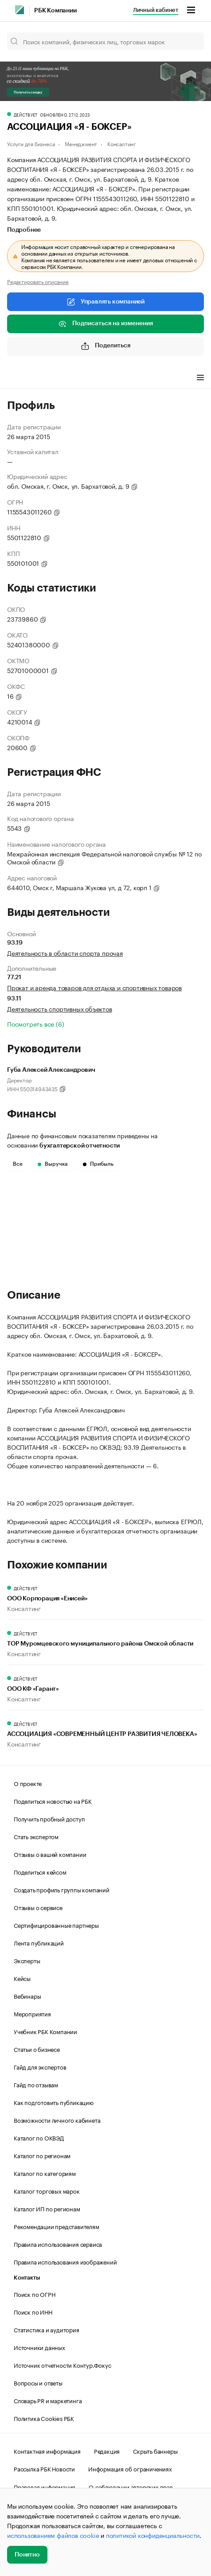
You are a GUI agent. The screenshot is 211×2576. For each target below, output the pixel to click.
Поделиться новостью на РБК (53, 1800)
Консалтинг (121, 143)
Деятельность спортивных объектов (59, 1008)
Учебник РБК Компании (45, 2031)
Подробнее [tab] (24, 230)
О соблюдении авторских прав (131, 2486)
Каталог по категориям (45, 2172)
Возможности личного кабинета (57, 2119)
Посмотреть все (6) (35, 1023)
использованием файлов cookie (53, 2535)
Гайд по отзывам (36, 2084)
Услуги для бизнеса (31, 143)
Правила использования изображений (65, 2261)
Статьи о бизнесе (37, 2048)
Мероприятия (32, 2013)
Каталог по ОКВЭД (39, 2137)
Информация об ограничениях (130, 2468)
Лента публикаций (39, 1942)
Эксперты (27, 1960)
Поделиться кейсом (40, 1871)
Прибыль (98, 1164)
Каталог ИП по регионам (47, 2208)
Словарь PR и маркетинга (48, 2400)
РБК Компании (55, 11)
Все (18, 1164)
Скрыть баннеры (155, 2450)
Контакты (27, 2277)
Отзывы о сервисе (38, 1907)
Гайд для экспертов (40, 2066)
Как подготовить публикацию (54, 2101)
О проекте (28, 1782)
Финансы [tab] (124, 378)
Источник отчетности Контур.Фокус (62, 2364)
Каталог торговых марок (47, 2190)
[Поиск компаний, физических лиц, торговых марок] (105, 41)
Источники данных (39, 2347)
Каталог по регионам (42, 2155)
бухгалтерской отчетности (79, 1146)
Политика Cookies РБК (44, 2417)
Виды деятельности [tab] (72, 378)
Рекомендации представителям (56, 2226)
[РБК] (19, 9)
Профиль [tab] (20, 378)
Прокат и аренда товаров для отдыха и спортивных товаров (94, 987)
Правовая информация (44, 2486)
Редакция (107, 2450)
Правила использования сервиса (58, 2243)
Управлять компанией (105, 301)
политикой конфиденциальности (152, 2535)
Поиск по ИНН (33, 2311)
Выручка (53, 1164)
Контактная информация (47, 2450)
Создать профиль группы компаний (61, 1889)
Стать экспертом (36, 1836)
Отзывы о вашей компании (50, 1853)
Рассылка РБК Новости (44, 2468)
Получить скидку (28, 92)
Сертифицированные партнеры (56, 1924)
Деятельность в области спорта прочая (65, 953)
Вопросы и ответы (38, 2382)
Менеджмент (81, 143)
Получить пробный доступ (49, 1818)
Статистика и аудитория (46, 2329)
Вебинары (27, 1995)
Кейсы (22, 1977)
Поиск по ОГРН (34, 2293)
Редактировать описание (38, 281)
